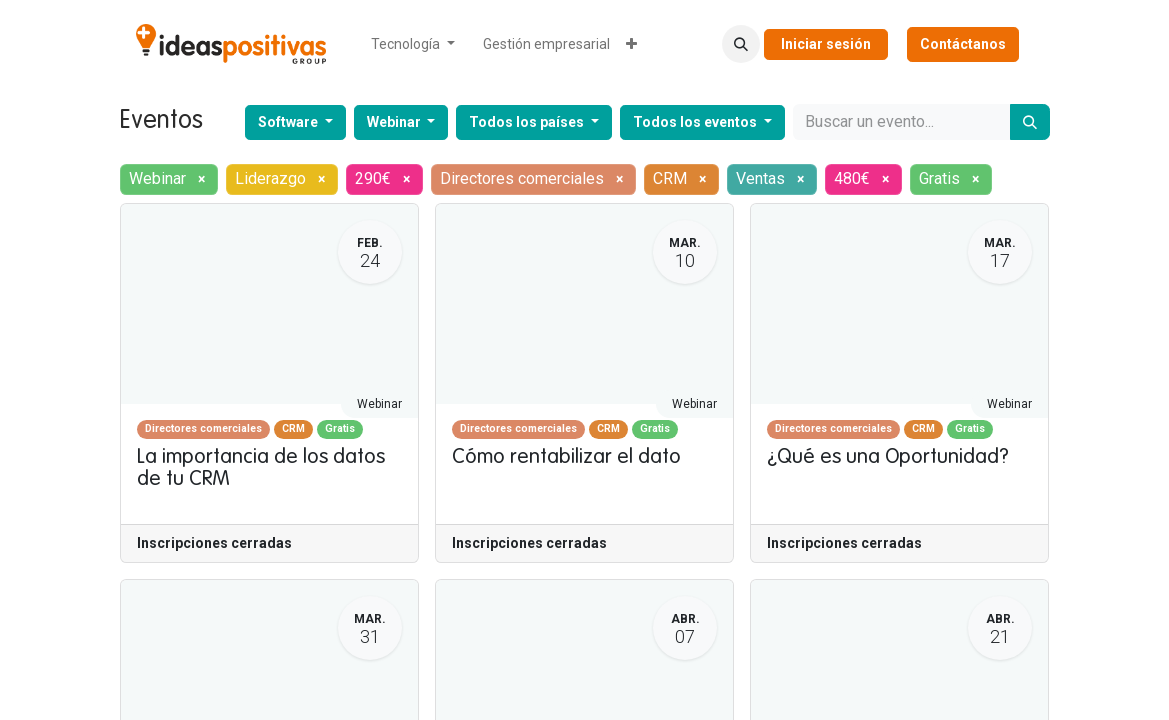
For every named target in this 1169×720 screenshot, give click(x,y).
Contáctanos (963, 44)
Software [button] (289, 122)
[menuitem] (413, 44)
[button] (741, 44)
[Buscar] (1030, 122)
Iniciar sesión (826, 44)
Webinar (379, 404)
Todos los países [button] (528, 122)
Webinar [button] (395, 122)
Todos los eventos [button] (696, 122)
